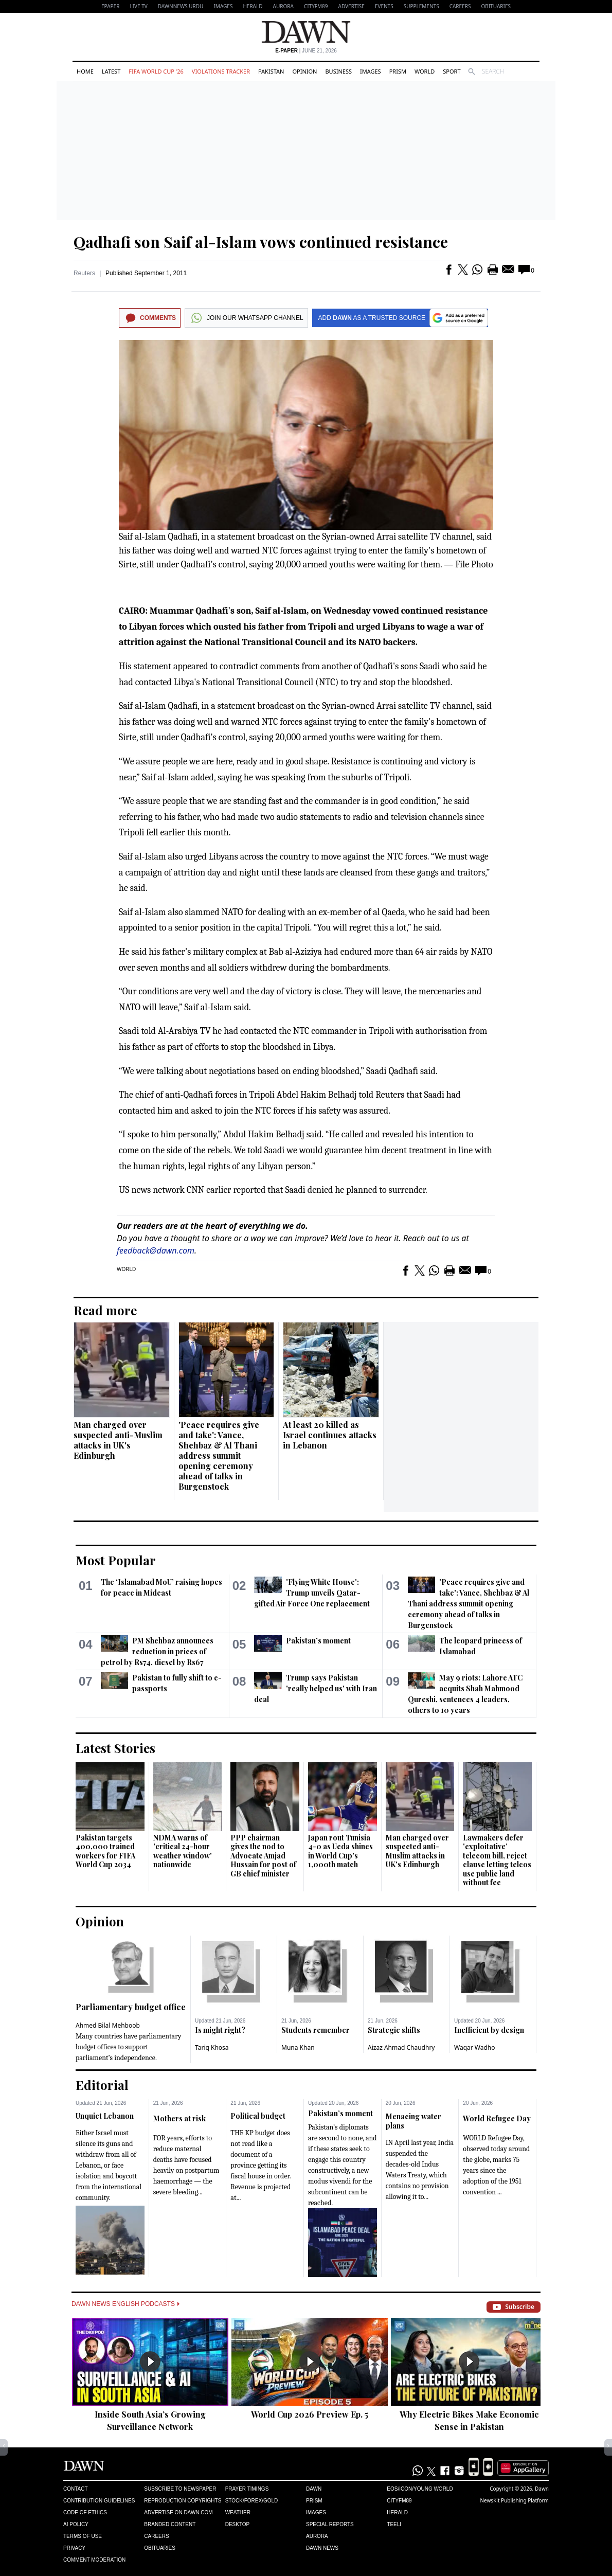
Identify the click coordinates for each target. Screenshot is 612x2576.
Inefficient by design (489, 2030)
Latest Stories (115, 1748)
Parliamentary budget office (131, 2006)
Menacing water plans (413, 2121)
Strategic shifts (394, 2030)
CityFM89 (316, 6)
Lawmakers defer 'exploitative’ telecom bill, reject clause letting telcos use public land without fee (497, 1860)
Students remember (315, 2030)
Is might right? (220, 2030)
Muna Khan (298, 2047)
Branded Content (169, 2524)
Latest (111, 71)
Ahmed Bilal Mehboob (108, 2025)
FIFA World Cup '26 (156, 71)
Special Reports (330, 2524)
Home (85, 71)
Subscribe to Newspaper (180, 2489)
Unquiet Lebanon (105, 2116)
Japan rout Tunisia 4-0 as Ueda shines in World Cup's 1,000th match (340, 1851)
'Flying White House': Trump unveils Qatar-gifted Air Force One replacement (312, 1592)
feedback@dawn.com (155, 1250)
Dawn (313, 2489)
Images (222, 6)
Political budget (257, 2116)
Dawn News (322, 2548)
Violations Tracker (221, 71)
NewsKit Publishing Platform (514, 2500)
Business (338, 71)
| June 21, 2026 (306, 50)
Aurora (283, 6)
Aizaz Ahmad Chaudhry (401, 2047)
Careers (460, 6)
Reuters (84, 273)
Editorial (102, 2085)
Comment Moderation (94, 2560)
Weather (237, 2512)
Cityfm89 (399, 2500)
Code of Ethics (85, 2512)
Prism (397, 71)
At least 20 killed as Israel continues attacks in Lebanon (329, 1435)
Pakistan (271, 71)
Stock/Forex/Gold (251, 2500)
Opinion (304, 71)
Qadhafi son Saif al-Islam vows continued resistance (261, 241)
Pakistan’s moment (318, 1640)
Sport (451, 71)
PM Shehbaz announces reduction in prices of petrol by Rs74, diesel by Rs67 (157, 1651)
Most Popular (116, 1560)
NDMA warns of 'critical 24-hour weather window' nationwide (182, 1851)
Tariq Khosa (212, 2047)
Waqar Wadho (474, 2047)
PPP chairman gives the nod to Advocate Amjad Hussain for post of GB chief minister (263, 1856)
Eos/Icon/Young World (420, 2489)
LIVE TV (138, 6)
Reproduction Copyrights (182, 2500)
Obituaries (496, 6)
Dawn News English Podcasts (125, 2303)
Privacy (74, 2548)
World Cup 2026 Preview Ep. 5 (309, 2414)
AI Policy (75, 2524)
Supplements (421, 6)
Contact (75, 2489)
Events (384, 6)
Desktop (237, 2524)
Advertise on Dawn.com (178, 2512)
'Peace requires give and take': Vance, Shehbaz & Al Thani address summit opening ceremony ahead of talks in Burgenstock (218, 1455)
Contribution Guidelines (99, 2500)
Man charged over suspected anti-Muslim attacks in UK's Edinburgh (118, 1440)
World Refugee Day (497, 2118)
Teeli (394, 2524)
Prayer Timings (247, 2489)
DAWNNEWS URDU (181, 6)
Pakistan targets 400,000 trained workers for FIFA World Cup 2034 (105, 1851)
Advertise (351, 6)
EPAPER (110, 6)
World (425, 71)
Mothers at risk (179, 2118)
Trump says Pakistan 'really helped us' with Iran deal (315, 1688)
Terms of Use (82, 2536)
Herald (252, 6)
